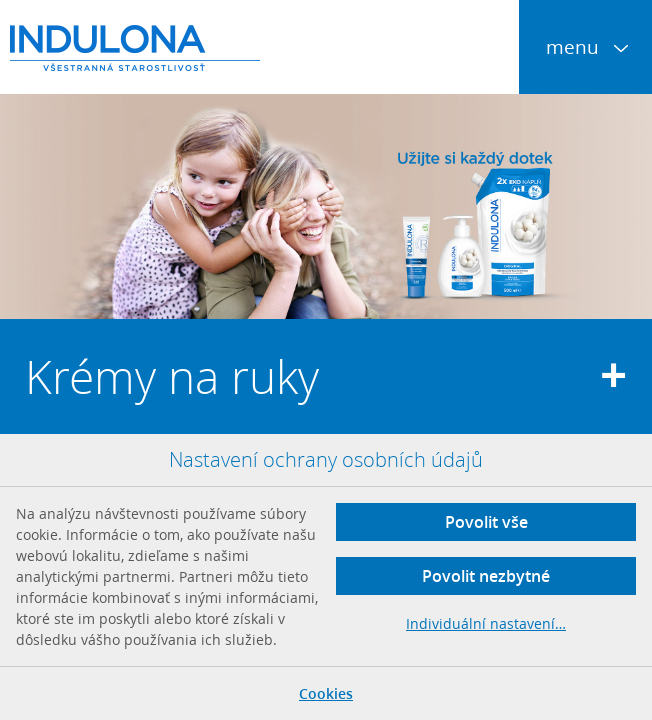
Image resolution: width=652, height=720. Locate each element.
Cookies (326, 693)
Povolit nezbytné (486, 576)
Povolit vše (486, 522)
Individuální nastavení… (486, 623)
